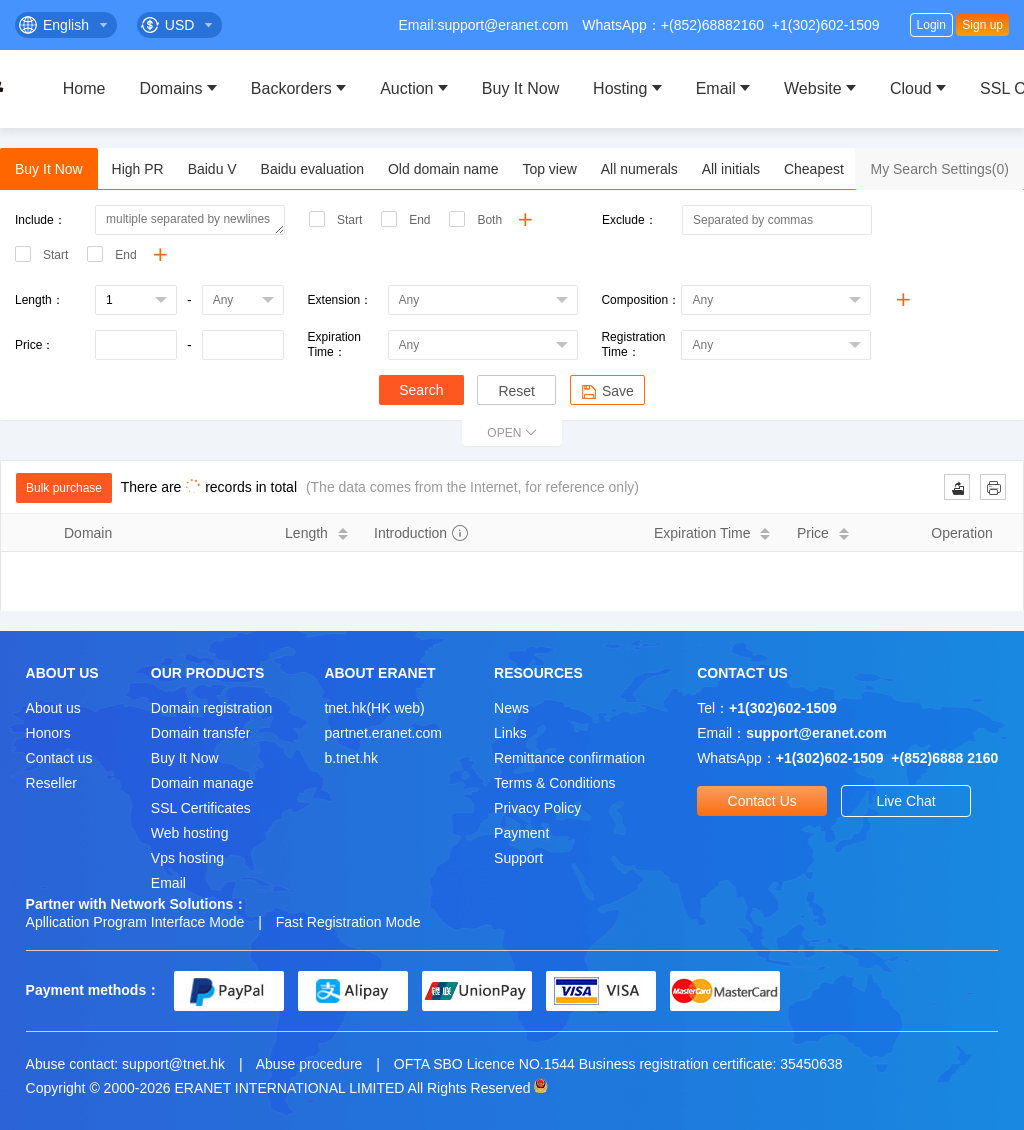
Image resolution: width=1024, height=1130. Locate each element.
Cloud (911, 88)
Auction (406, 88)
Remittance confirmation (569, 758)
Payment (521, 833)
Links (510, 733)
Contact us (59, 758)
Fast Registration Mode (348, 922)
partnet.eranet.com (383, 733)
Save (607, 391)
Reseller (51, 783)
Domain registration (211, 708)
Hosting (620, 88)
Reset (516, 391)
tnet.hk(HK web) (374, 708)
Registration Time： (633, 344)
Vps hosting (187, 858)
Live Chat (905, 801)
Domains (170, 88)
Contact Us (762, 801)
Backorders (291, 88)
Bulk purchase (64, 488)
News (511, 708)
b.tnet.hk (351, 758)
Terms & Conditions (554, 783)
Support (518, 858)
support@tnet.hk (173, 1064)
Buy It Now (520, 88)
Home (84, 88)
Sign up (982, 25)
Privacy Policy (537, 808)
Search (421, 390)
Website (813, 88)
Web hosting (190, 833)
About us (53, 708)
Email (716, 88)
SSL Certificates (201, 808)
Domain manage (202, 783)
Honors (48, 733)
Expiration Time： (334, 344)
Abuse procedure (309, 1064)
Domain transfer (201, 733)
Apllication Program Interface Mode (135, 922)
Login (931, 25)
